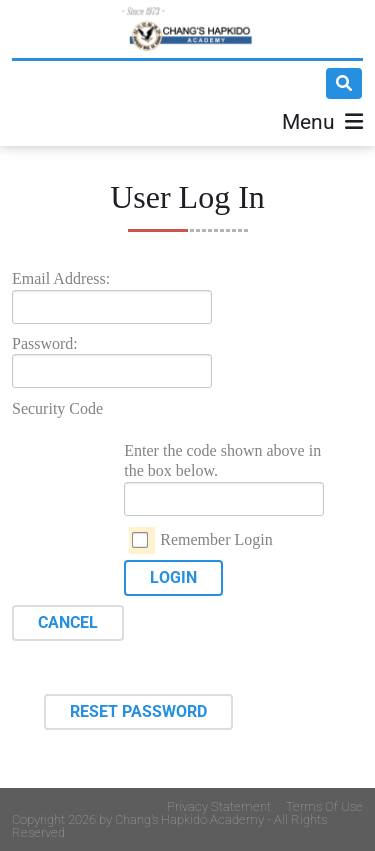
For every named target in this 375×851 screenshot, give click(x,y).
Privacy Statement (219, 806)
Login (173, 577)
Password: (45, 343)
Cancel (68, 622)
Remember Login (216, 539)
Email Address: (61, 278)
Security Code (57, 408)
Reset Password (138, 711)
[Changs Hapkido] (187, 29)
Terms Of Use (324, 806)
